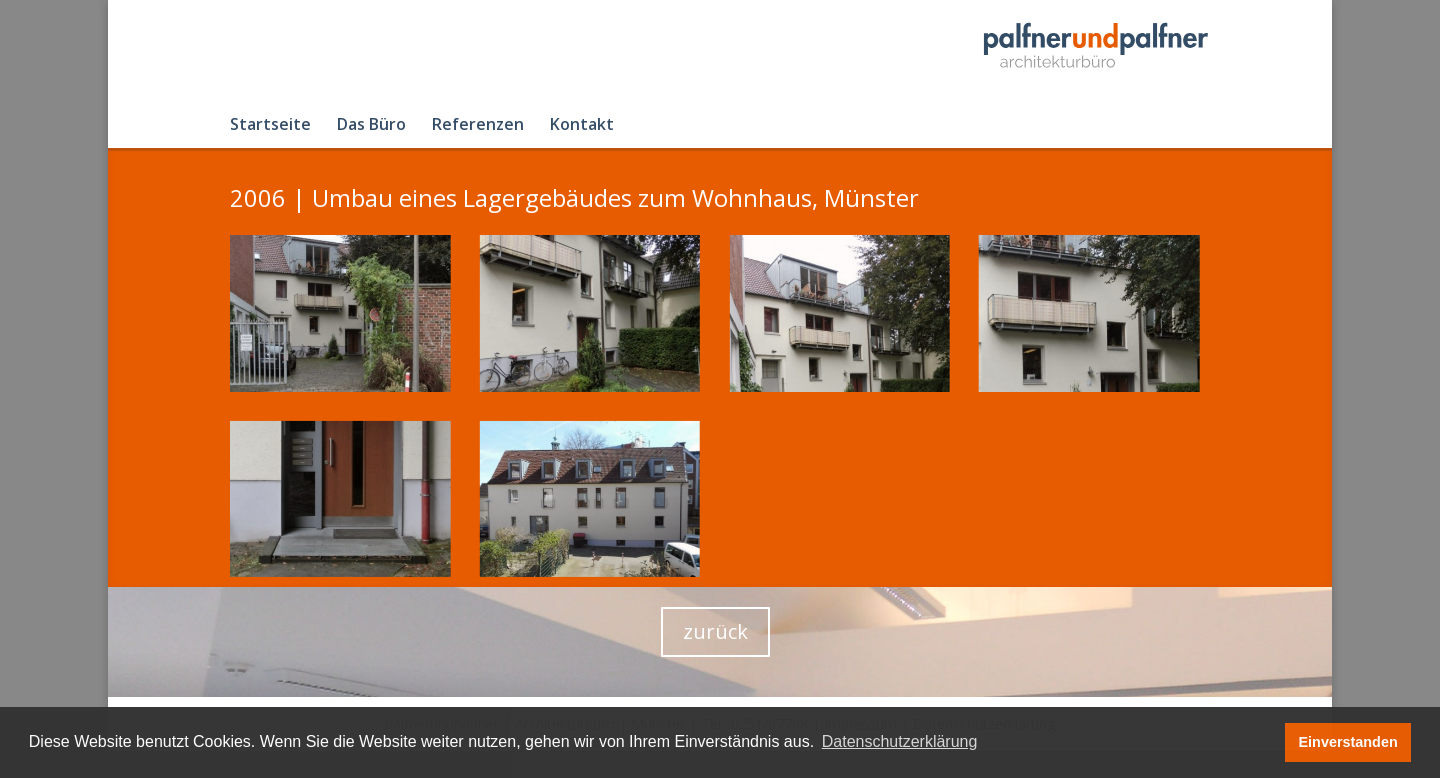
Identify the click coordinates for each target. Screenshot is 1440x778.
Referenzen (478, 126)
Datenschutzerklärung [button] (900, 741)
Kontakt (582, 126)
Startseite (270, 126)
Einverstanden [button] (1348, 742)
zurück (715, 631)
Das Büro (371, 126)
